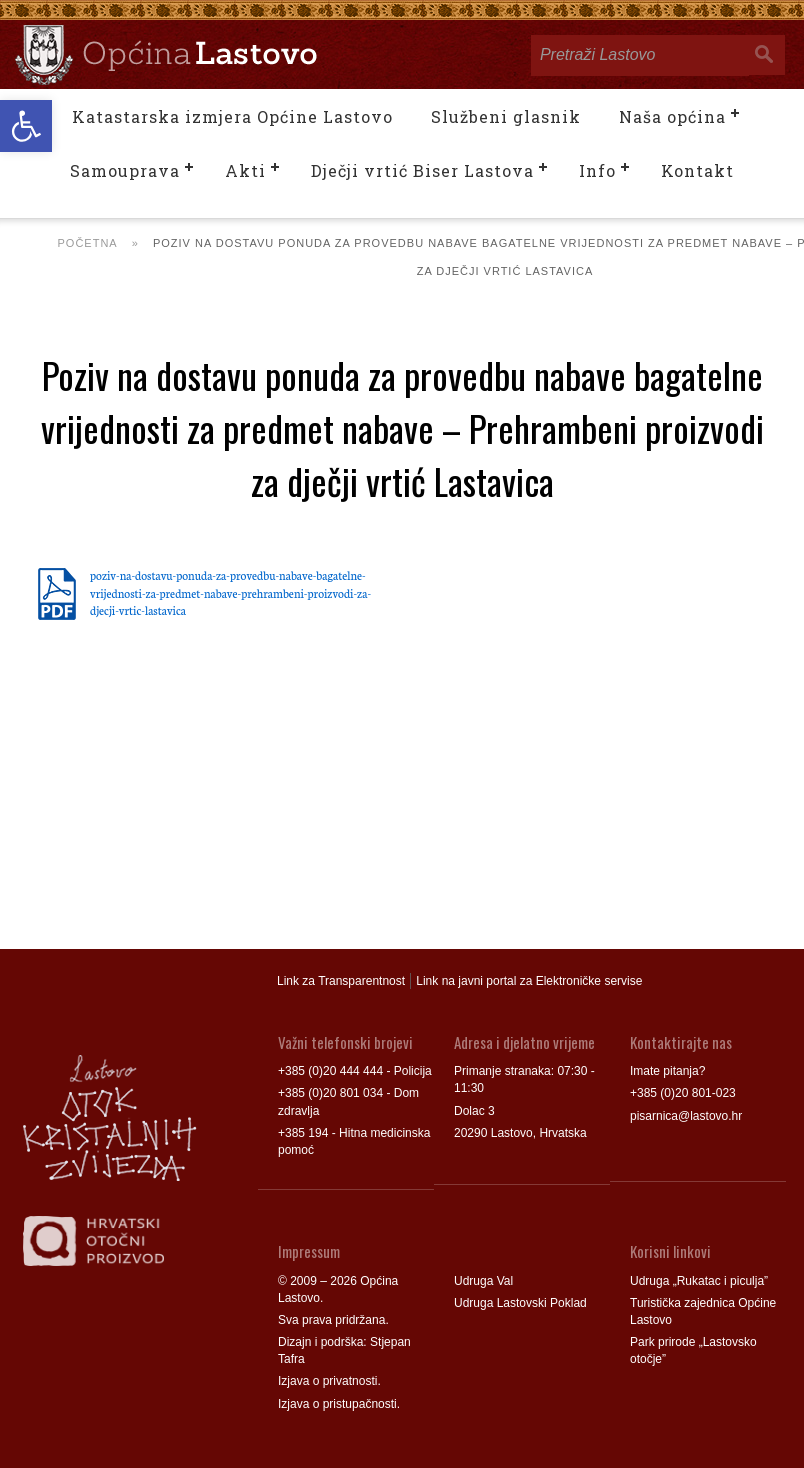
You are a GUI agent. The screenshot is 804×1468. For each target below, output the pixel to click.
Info (597, 170)
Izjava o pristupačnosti (337, 1404)
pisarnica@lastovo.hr (686, 1116)
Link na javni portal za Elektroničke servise (529, 981)
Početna (88, 243)
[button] (26, 126)
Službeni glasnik (506, 116)
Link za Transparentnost (341, 981)
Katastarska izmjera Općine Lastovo (232, 116)
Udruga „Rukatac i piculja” (699, 1281)
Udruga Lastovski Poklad (520, 1303)
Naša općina (672, 116)
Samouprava (125, 170)
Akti (245, 170)
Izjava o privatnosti (327, 1381)
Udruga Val (483, 1281)
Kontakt (697, 170)
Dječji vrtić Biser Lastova (422, 170)
